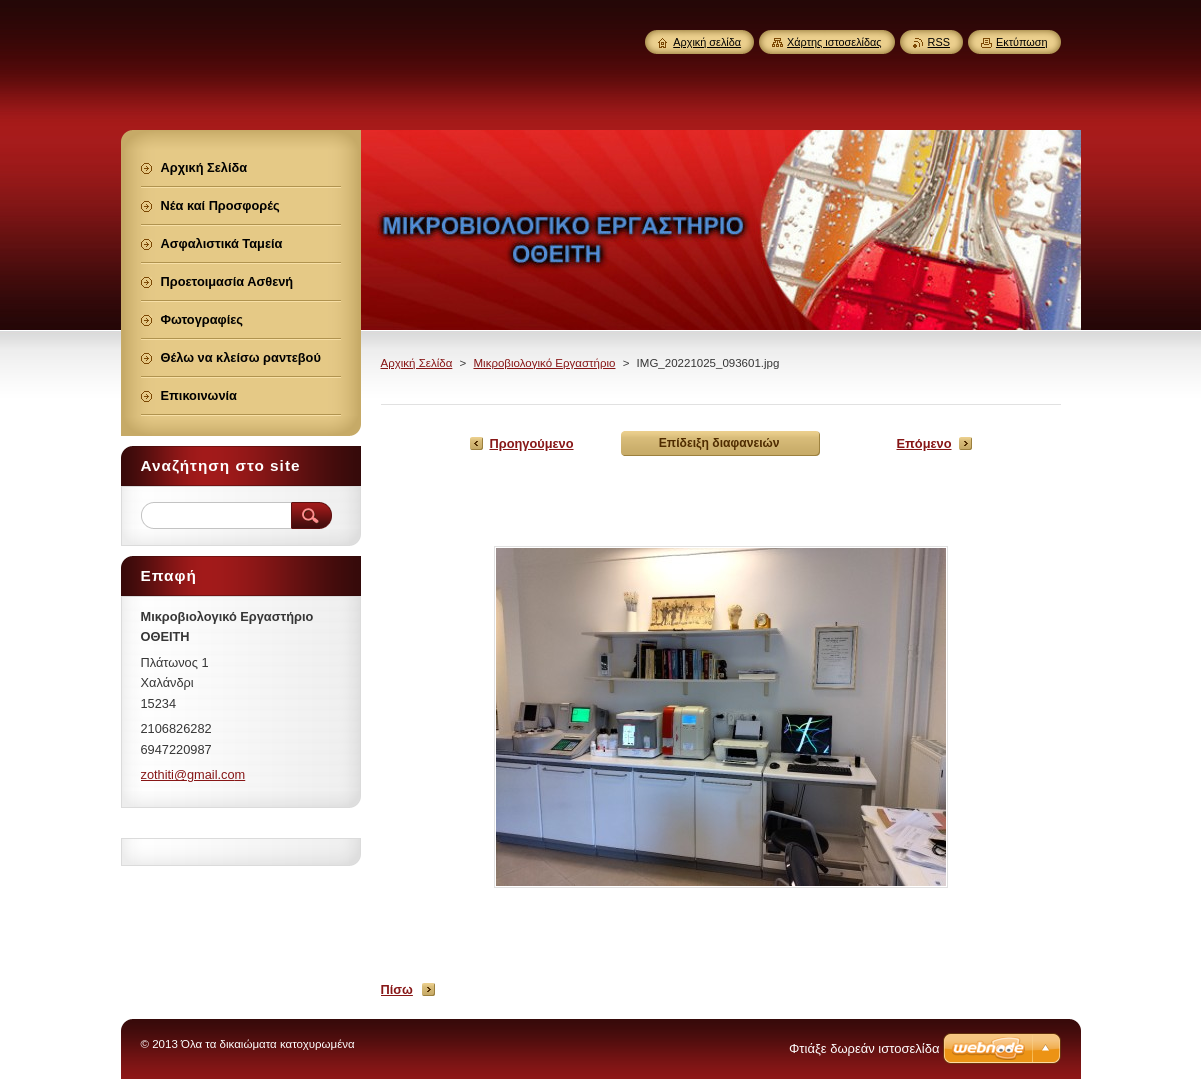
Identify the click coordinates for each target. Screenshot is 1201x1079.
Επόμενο (924, 443)
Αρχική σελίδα (707, 42)
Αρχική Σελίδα (417, 363)
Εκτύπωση (1022, 42)
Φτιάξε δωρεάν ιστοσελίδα (864, 1048)
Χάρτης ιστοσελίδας (834, 42)
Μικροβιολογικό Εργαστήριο (544, 363)
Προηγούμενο (532, 443)
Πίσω (397, 989)
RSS (939, 42)
